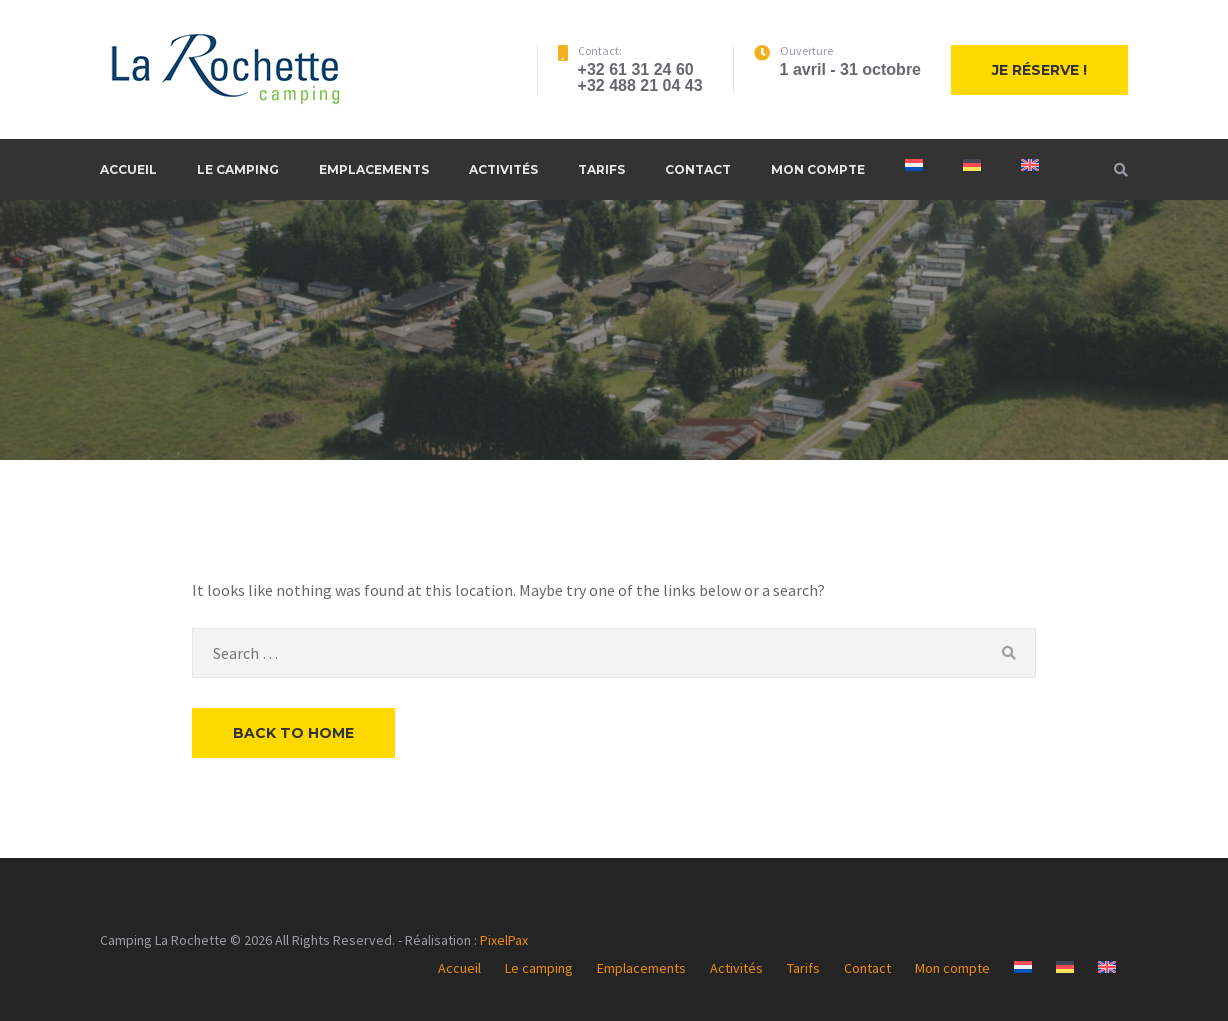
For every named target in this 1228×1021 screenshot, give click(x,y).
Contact (698, 169)
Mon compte (818, 169)
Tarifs (601, 169)
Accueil (128, 169)
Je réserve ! (1039, 70)
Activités (503, 169)
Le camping (238, 169)
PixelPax (504, 940)
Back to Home (293, 733)
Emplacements (374, 169)
